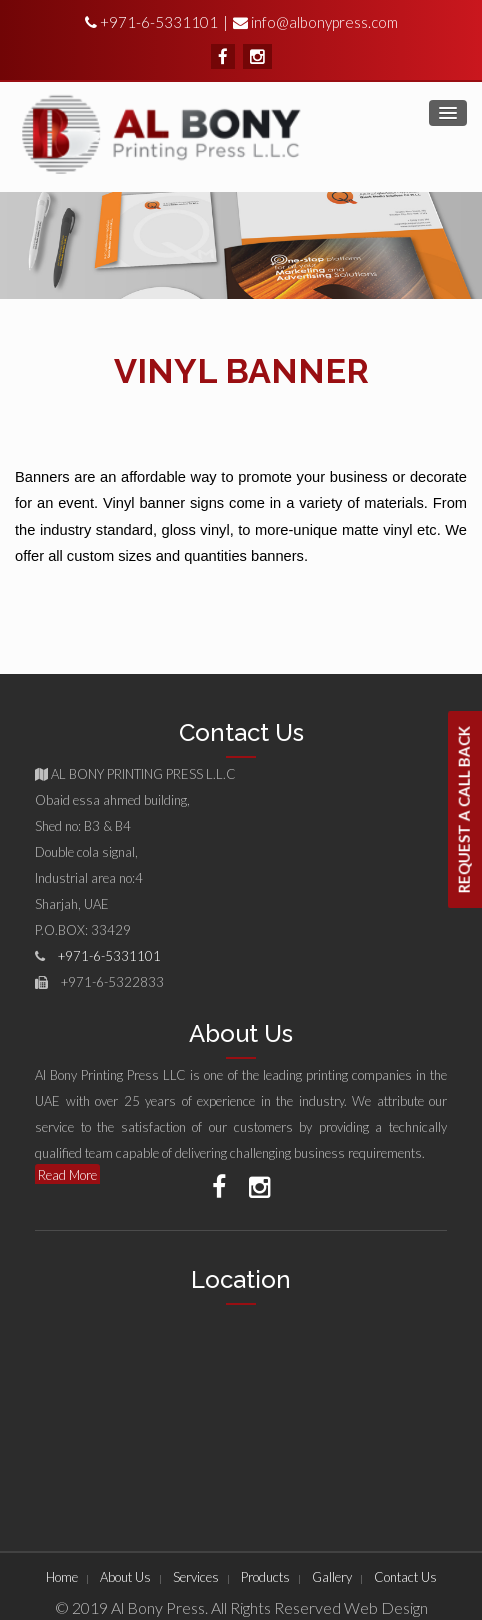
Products (265, 1577)
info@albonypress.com (324, 22)
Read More (67, 1175)
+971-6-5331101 (157, 22)
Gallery (332, 1577)
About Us (125, 1577)
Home (62, 1577)
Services (196, 1577)
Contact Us (405, 1577)
